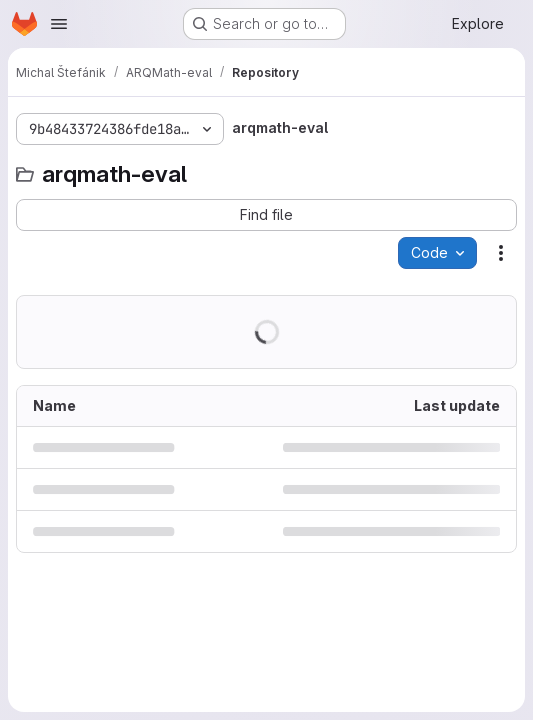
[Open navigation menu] (59, 24)
